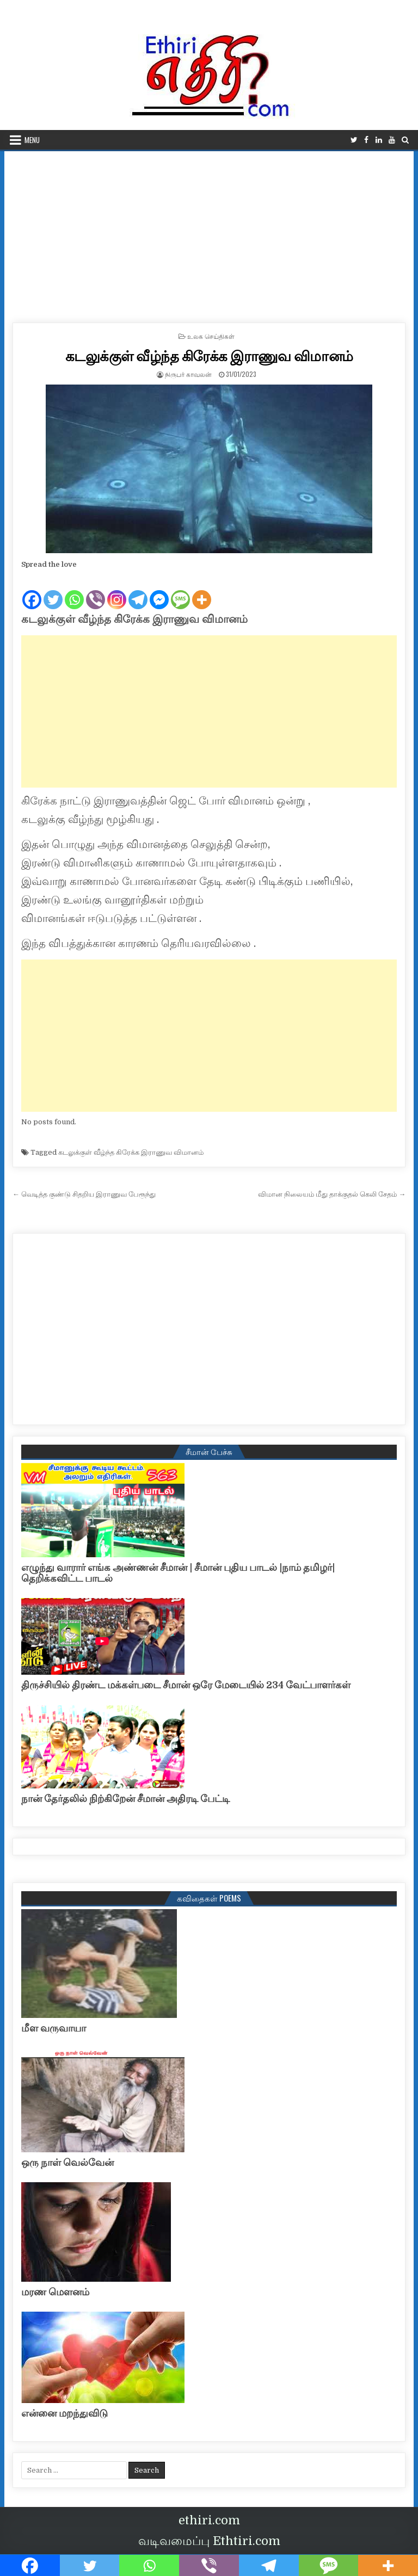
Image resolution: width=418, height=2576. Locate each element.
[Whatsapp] (74, 590)
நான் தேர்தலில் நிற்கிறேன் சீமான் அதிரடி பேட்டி (125, 1798)
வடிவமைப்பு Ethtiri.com (209, 2541)
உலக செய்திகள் (211, 335)
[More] (201, 590)
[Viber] (95, 590)
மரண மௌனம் (55, 2292)
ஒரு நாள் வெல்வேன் (67, 2162)
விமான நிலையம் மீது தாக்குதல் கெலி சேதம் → (331, 1194)
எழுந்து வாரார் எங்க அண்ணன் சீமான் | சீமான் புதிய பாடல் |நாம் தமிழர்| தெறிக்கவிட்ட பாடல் (178, 1573)
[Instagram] (116, 590)
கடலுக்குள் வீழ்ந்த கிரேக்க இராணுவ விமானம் (209, 355)
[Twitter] (53, 590)
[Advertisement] (209, 233)
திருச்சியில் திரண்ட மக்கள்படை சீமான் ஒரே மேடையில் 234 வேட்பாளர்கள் (186, 1685)
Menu (32, 139)
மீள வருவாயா (53, 2028)
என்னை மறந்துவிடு (64, 2413)
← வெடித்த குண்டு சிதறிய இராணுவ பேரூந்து (84, 1194)
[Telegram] (137, 590)
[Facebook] (31, 590)
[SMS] (180, 590)
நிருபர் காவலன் (188, 374)
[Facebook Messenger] (159, 590)
